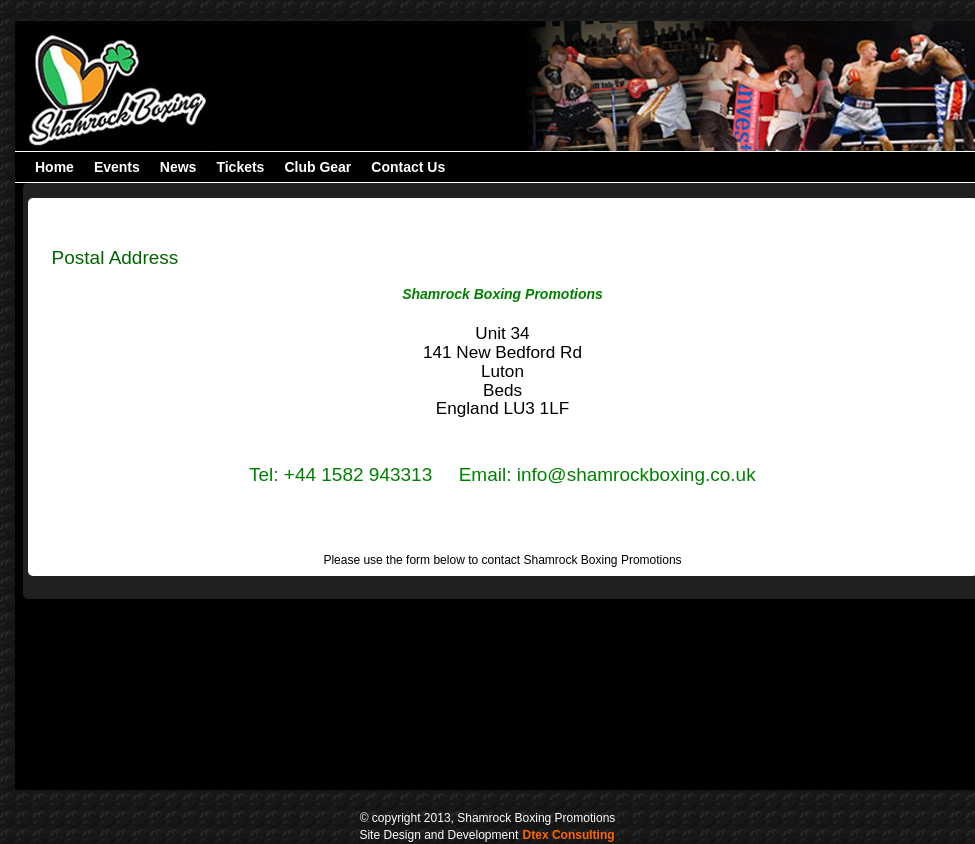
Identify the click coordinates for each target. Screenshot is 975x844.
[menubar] (240, 167)
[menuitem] (54, 167)
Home (54, 167)
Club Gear (317, 167)
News (178, 167)
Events (117, 167)
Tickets (240, 167)
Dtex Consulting (569, 835)
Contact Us (408, 167)
